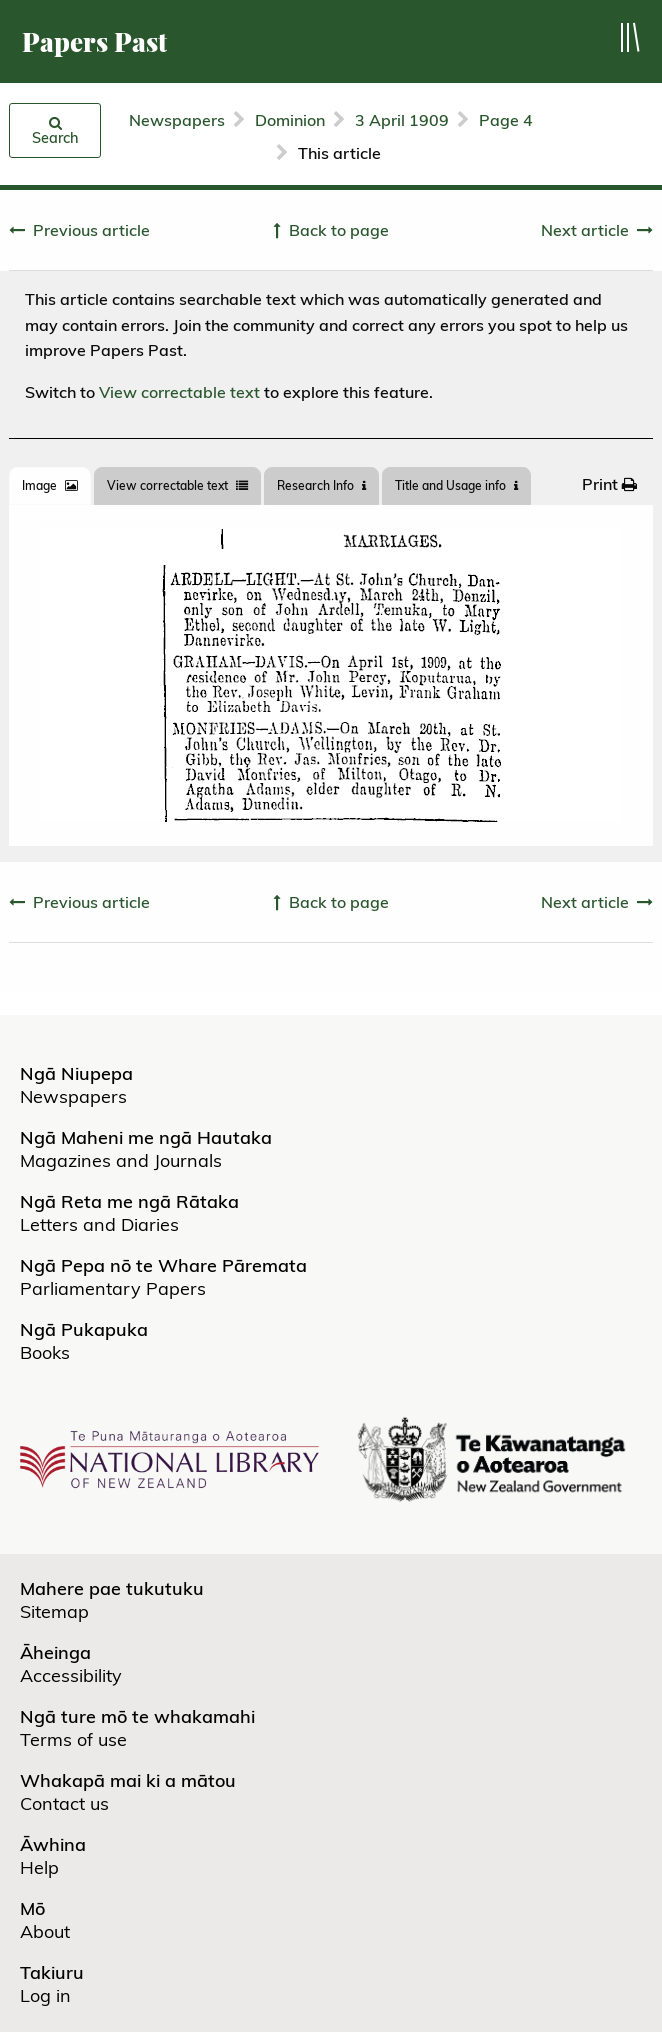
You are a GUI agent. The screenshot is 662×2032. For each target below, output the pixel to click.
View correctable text (179, 392)
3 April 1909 (402, 120)
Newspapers (177, 120)
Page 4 (506, 120)
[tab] (50, 486)
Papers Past (94, 41)
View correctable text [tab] (177, 485)
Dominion (290, 120)
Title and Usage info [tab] (456, 485)
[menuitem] (609, 484)
